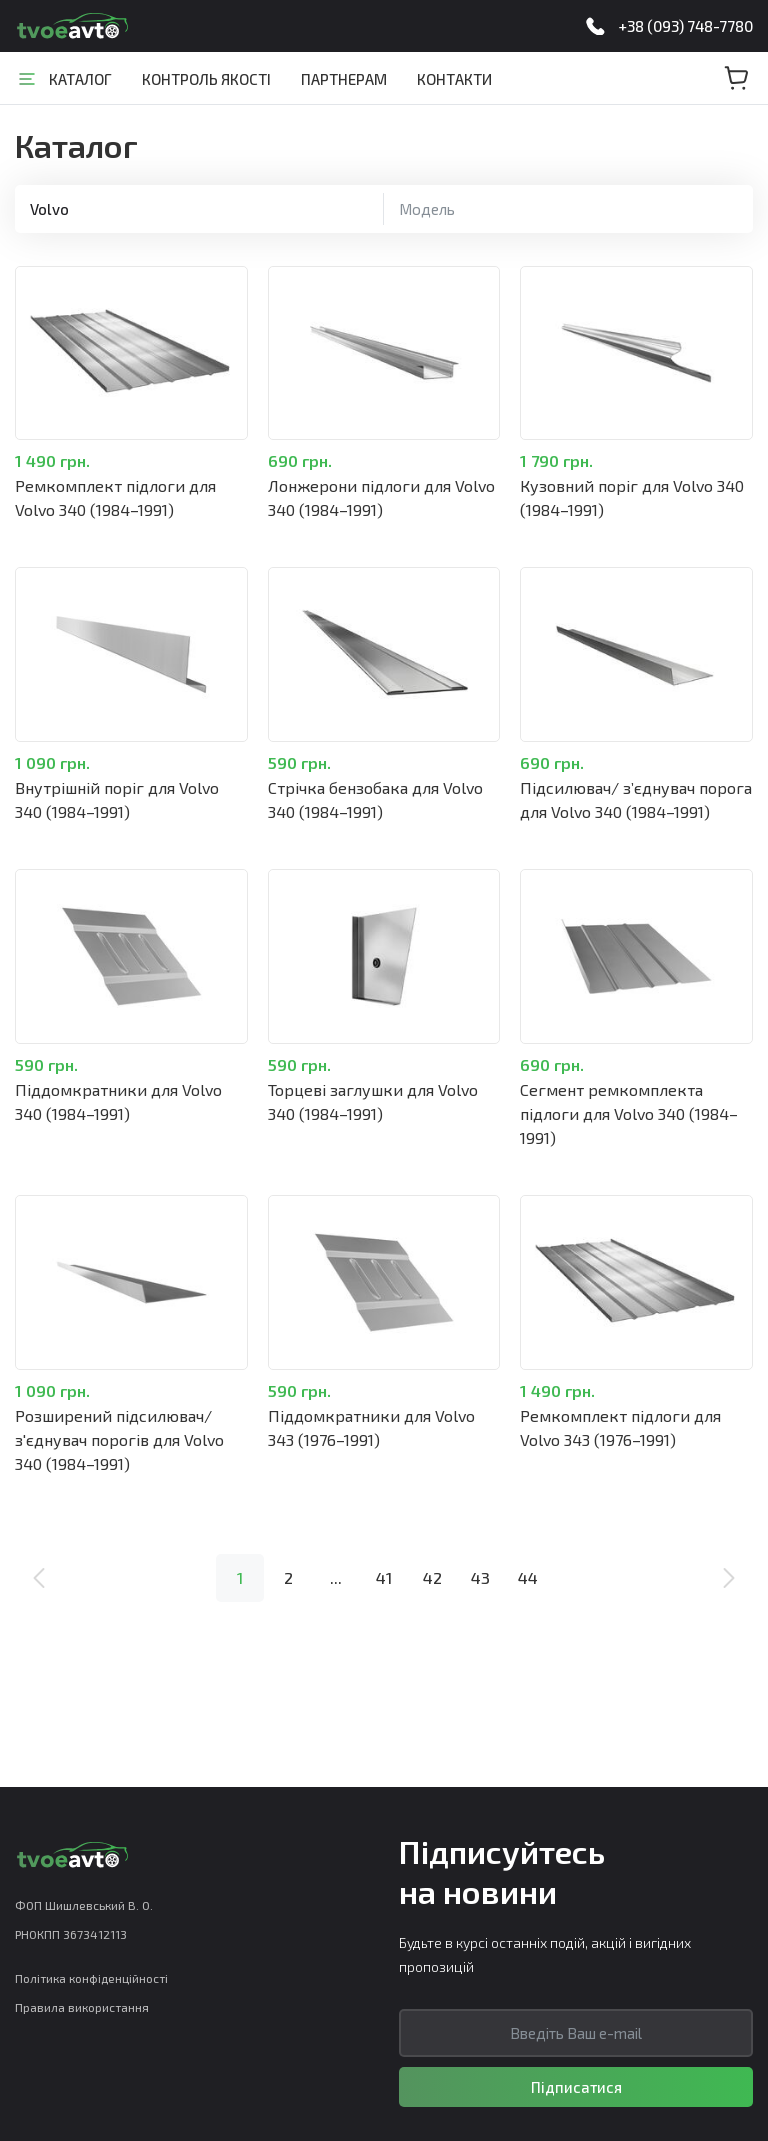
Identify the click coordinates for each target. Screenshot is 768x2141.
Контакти (454, 79)
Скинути (357, 209)
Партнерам (344, 79)
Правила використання (82, 2007)
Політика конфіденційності (91, 1978)
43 (480, 1577)
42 (432, 1577)
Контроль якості (206, 79)
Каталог (80, 79)
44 (528, 1577)
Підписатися (576, 2087)
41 (384, 1577)
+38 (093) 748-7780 (685, 26)
